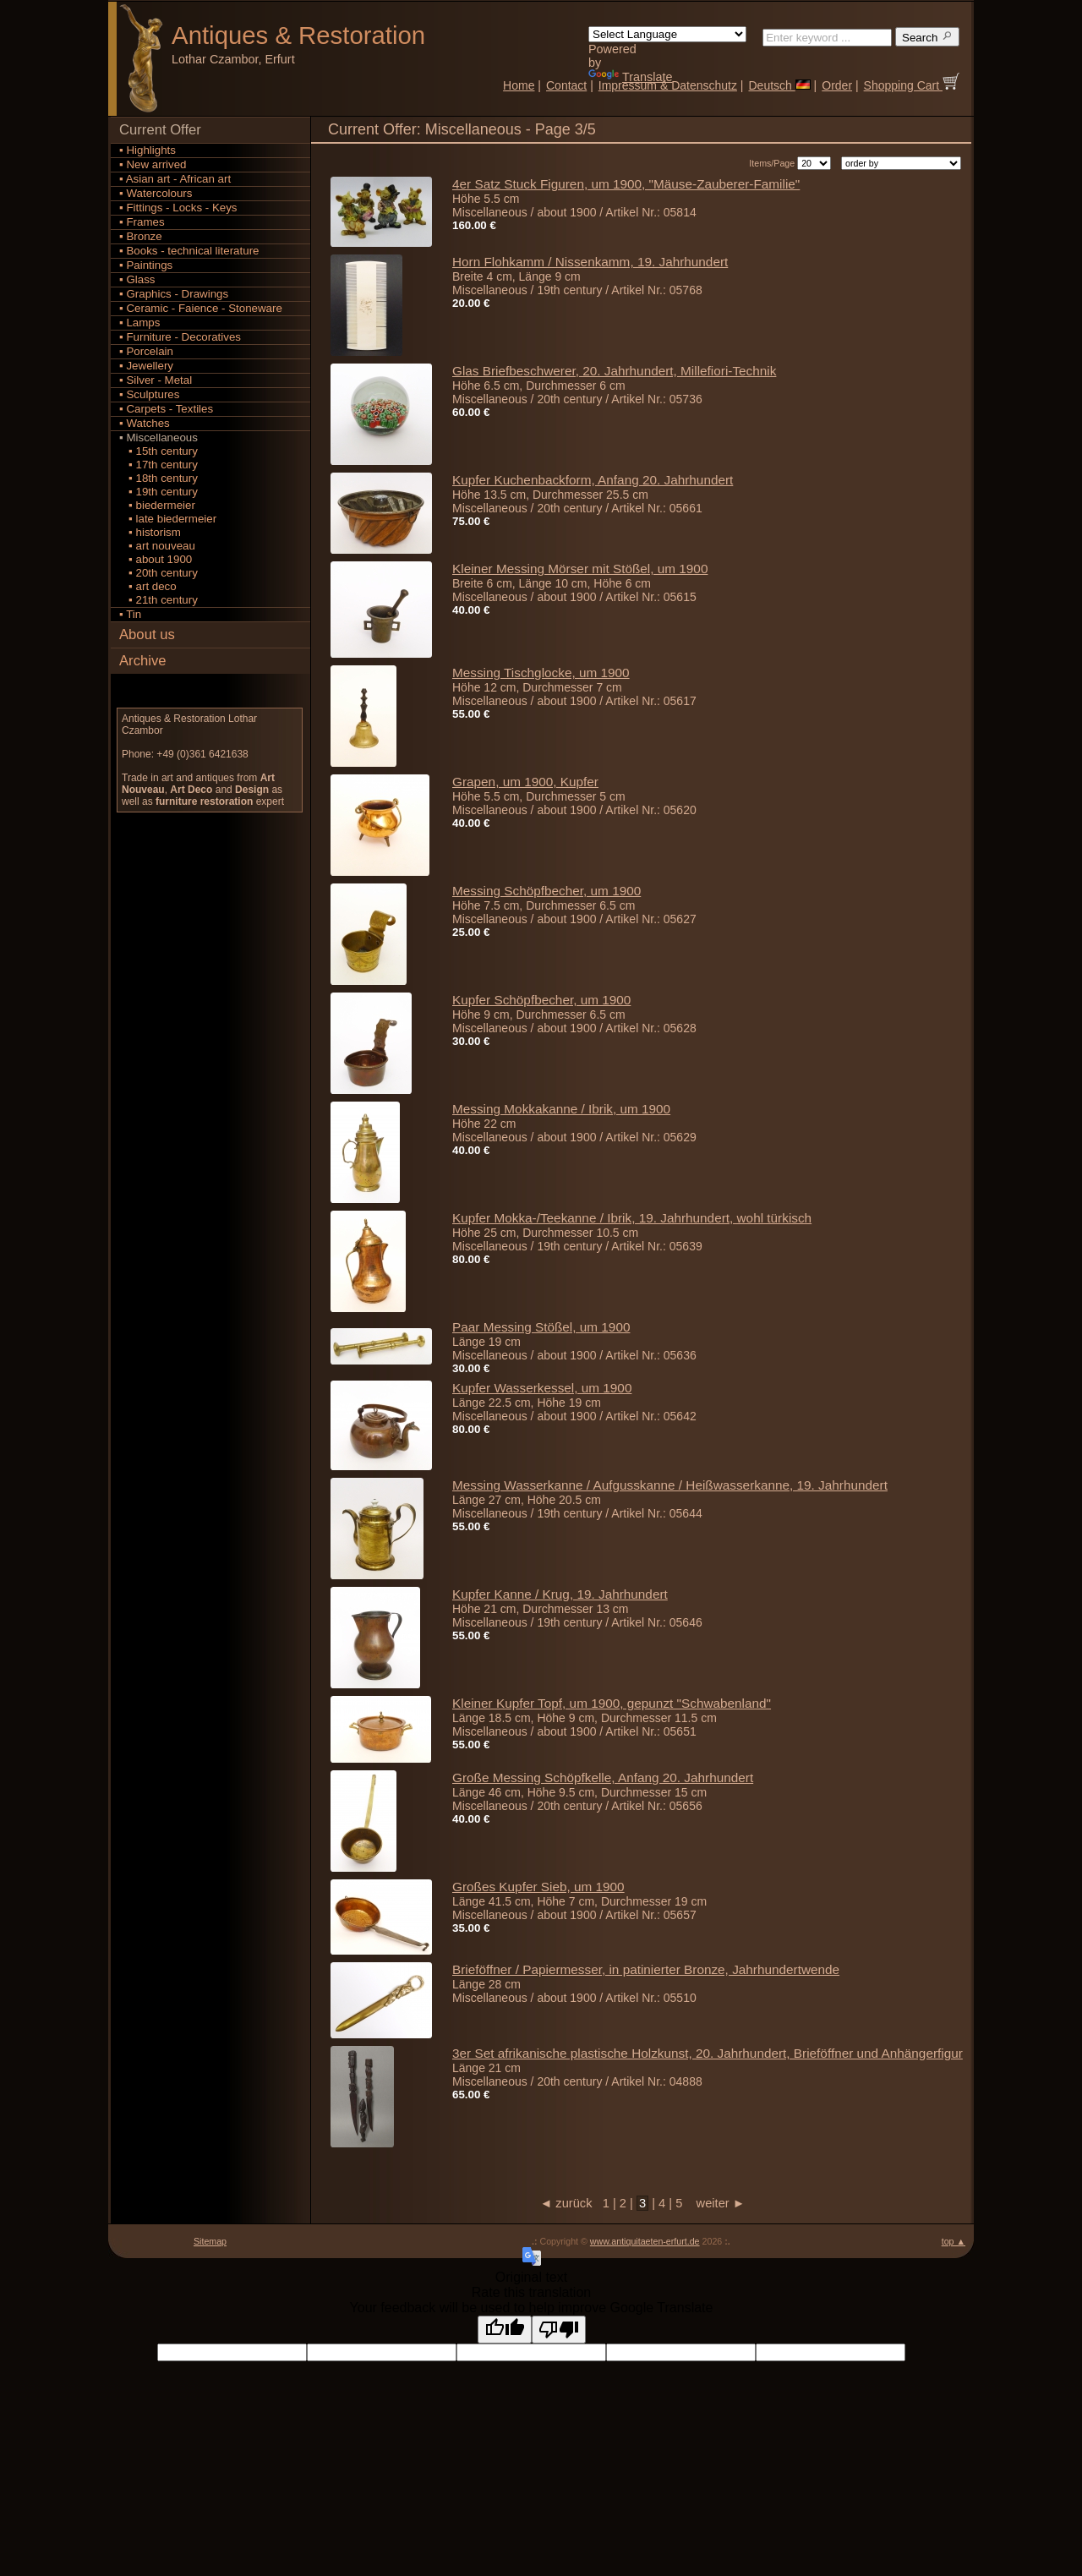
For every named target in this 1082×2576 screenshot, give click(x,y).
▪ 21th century (158, 599)
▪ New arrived (153, 164)
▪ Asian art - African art (175, 178)
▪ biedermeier (157, 505)
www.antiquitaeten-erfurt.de (645, 2241)
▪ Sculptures (149, 394)
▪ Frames (142, 222)
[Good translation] (505, 2330)
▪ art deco (148, 586)
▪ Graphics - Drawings (173, 293)
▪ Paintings (145, 265)
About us (147, 634)
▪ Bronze (140, 236)
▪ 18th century (158, 478)
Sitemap (210, 2241)
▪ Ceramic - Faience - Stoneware (200, 308)
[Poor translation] (559, 2330)
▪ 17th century (158, 464)
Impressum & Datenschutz (667, 85)
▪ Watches (144, 423)
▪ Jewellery (146, 365)
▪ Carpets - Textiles (166, 408)
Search (927, 37)
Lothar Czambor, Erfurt (233, 59)
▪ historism (150, 532)
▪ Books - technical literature (189, 250)
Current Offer (160, 130)
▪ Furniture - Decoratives (180, 337)
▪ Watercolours (155, 193)
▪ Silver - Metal (155, 380)
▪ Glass (137, 279)
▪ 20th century (158, 572)
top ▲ (953, 2241)
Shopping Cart (911, 85)
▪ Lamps (139, 322)
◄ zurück (571, 2203)
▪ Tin (130, 614)
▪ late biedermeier (167, 518)
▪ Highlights (147, 150)
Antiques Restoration (298, 35)
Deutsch (779, 85)
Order (837, 85)
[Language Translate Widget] (667, 34)
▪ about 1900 (155, 559)
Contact (566, 85)
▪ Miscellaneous (158, 437)
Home (518, 85)
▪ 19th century (158, 491)
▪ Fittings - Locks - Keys (178, 207)
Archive (143, 661)
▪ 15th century (158, 451)
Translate (630, 77)
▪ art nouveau (157, 545)
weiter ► (715, 2203)
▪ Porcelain (146, 351)
